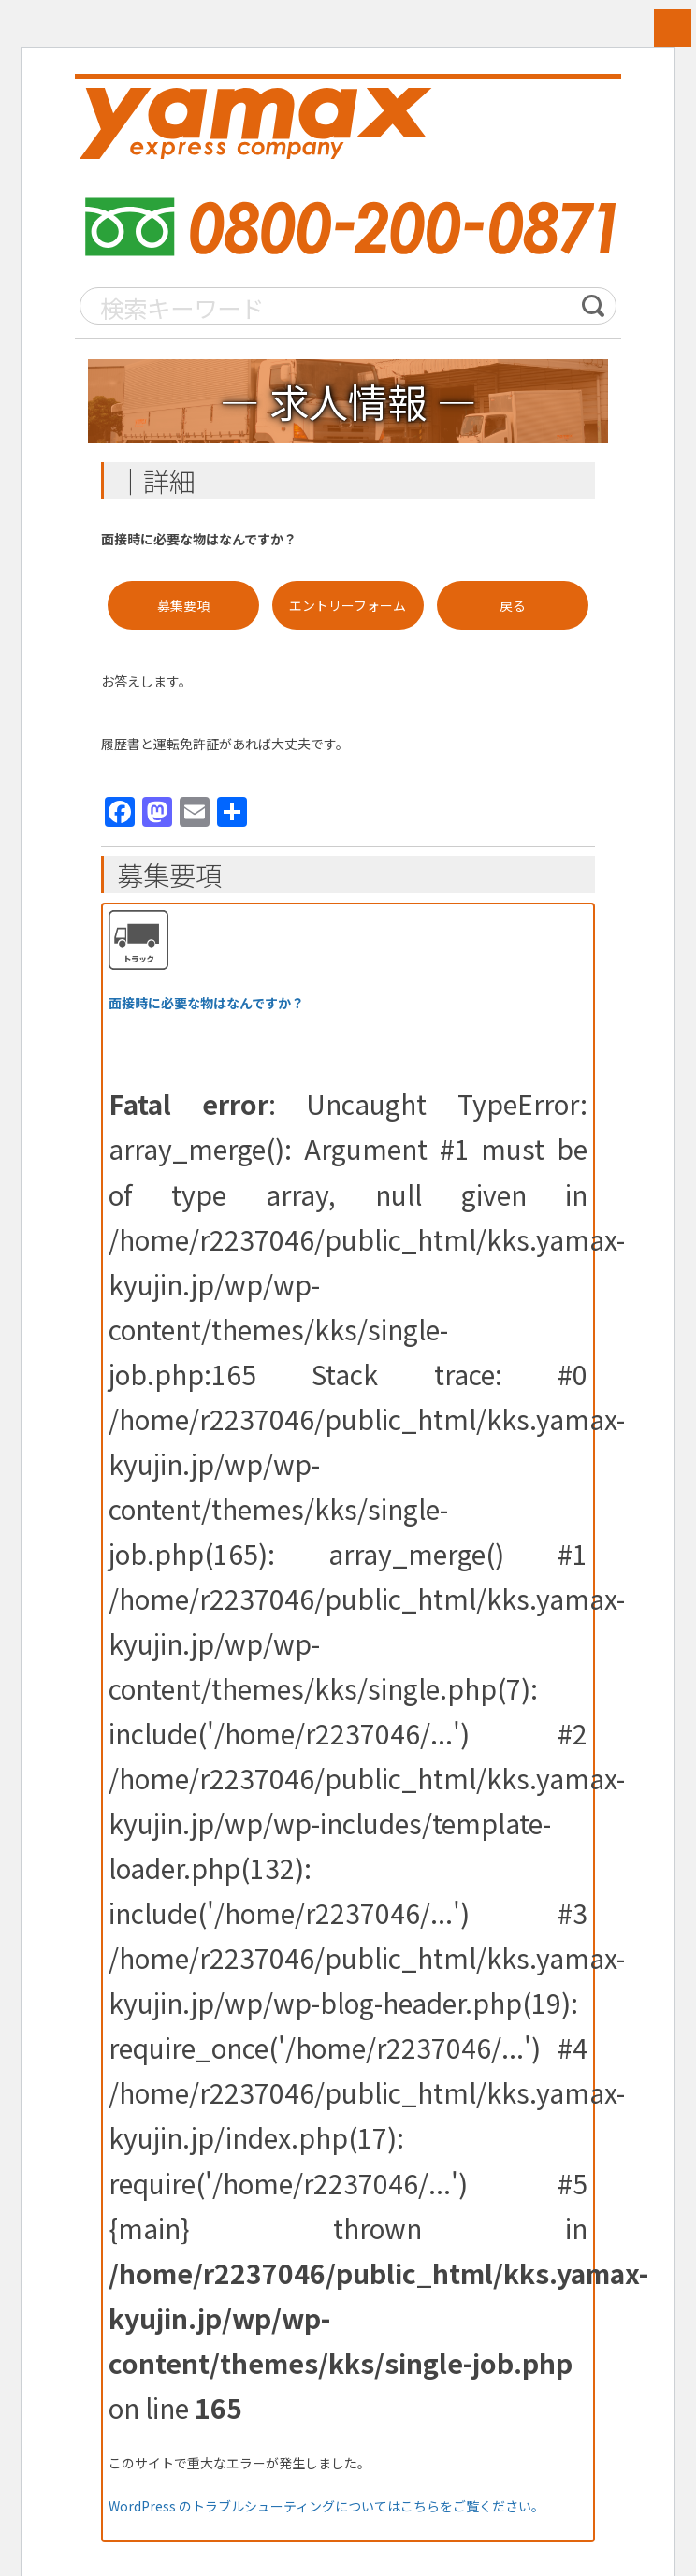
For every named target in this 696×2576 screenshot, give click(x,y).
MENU (672, 28)
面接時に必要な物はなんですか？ (206, 1004)
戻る (513, 606)
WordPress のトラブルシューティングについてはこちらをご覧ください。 (326, 2506)
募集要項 (183, 606)
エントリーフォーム (347, 606)
